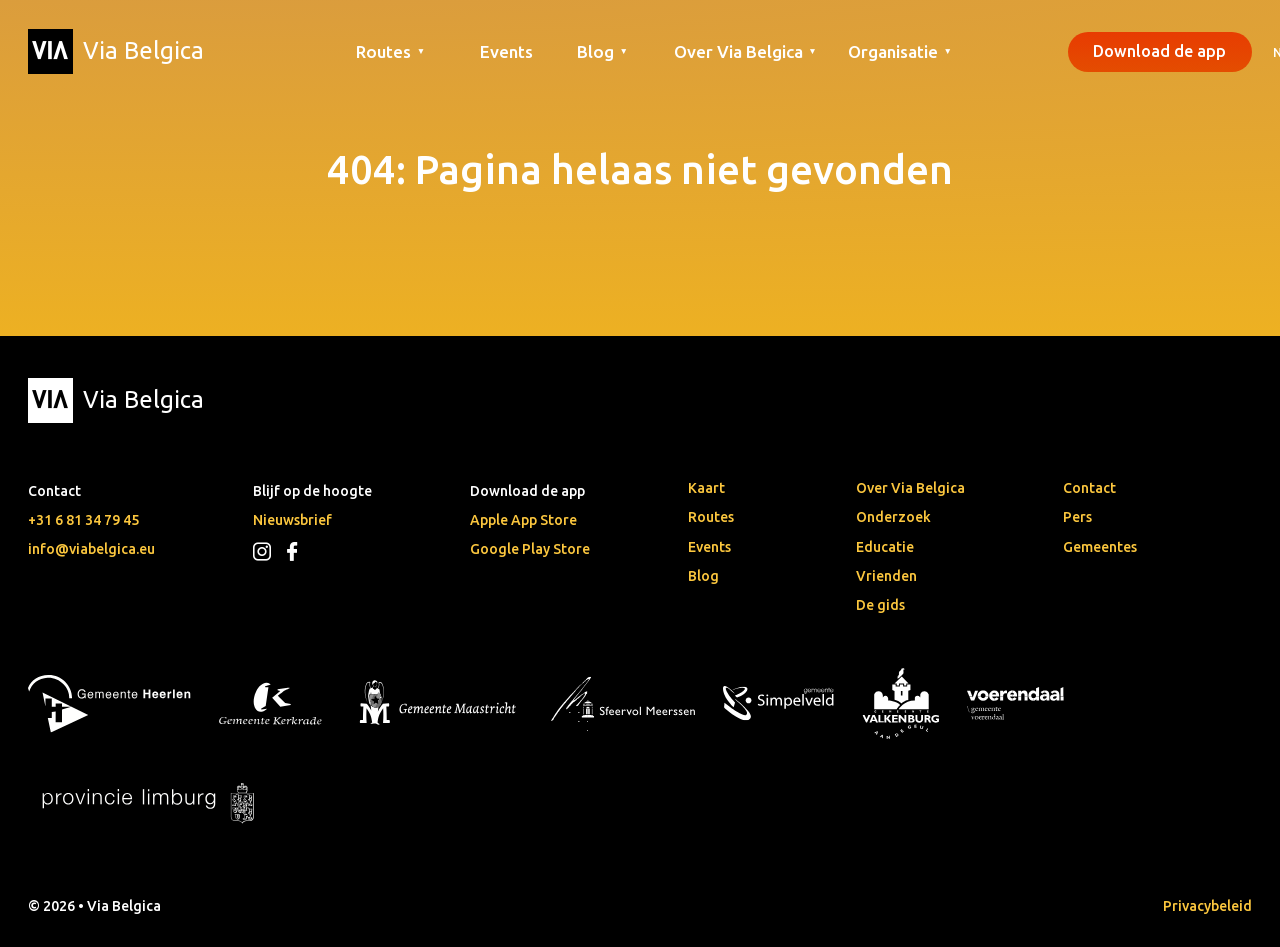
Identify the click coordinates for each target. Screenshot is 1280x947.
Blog (703, 576)
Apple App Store (523, 520)
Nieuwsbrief (292, 520)
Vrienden (886, 576)
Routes (711, 517)
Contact (1089, 488)
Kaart (706, 488)
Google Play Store (530, 549)
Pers (1077, 517)
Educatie (885, 547)
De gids (880, 605)
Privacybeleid (1207, 906)
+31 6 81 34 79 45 (83, 520)
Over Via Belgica (910, 488)
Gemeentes (1100, 547)
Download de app (1159, 51)
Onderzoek (893, 517)
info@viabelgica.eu (91, 549)
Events (506, 51)
